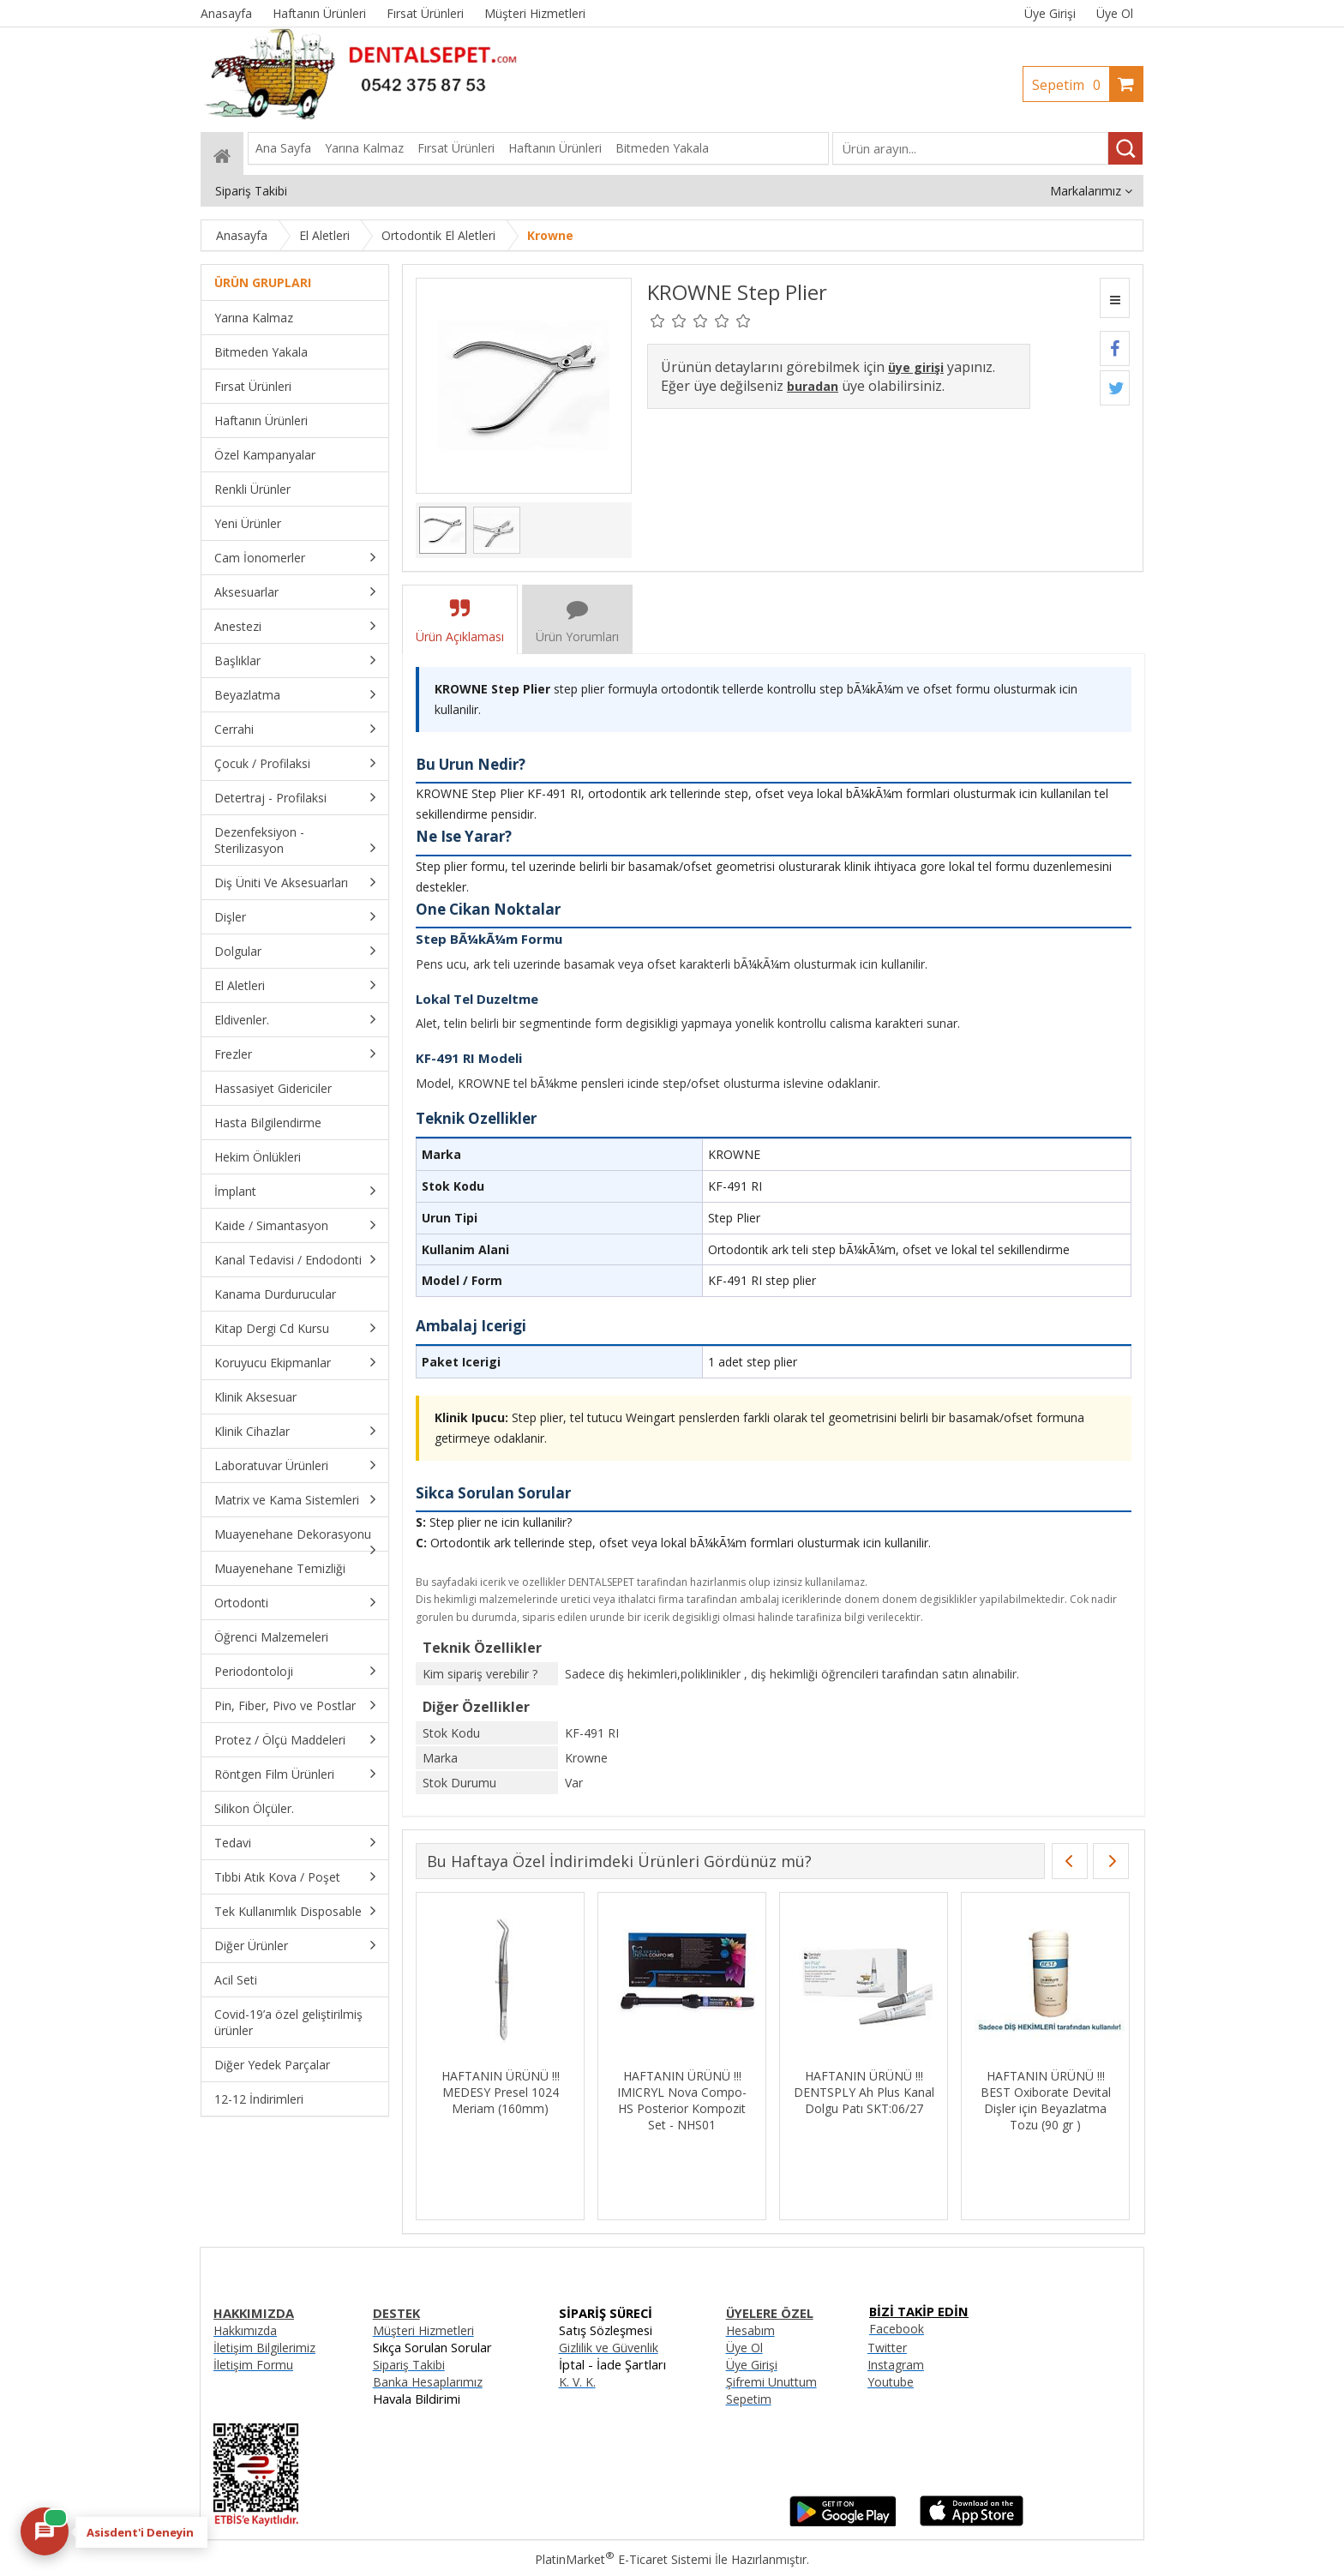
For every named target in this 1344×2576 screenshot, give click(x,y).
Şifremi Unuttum (771, 2382)
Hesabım (750, 2330)
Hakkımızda (245, 2330)
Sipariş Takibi (409, 2365)
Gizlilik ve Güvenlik (608, 2347)
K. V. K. (577, 2382)
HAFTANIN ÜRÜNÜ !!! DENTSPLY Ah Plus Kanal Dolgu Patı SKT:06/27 (864, 2092)
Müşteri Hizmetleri (423, 2330)
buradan (812, 386)
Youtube (890, 2382)
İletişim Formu (253, 2365)
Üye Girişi (1050, 13)
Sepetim (1070, 84)
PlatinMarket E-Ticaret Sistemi (623, 2559)
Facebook (896, 2329)
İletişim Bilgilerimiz (264, 2347)
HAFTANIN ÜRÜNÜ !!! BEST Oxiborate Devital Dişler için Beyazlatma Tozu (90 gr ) (1046, 2100)
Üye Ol (1114, 13)
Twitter (887, 2347)
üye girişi (916, 367)
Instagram (895, 2365)
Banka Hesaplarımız (428, 2382)
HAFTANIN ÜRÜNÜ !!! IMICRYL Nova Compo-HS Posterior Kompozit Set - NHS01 (682, 2100)
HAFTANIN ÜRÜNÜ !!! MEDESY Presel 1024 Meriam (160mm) (500, 2092)
